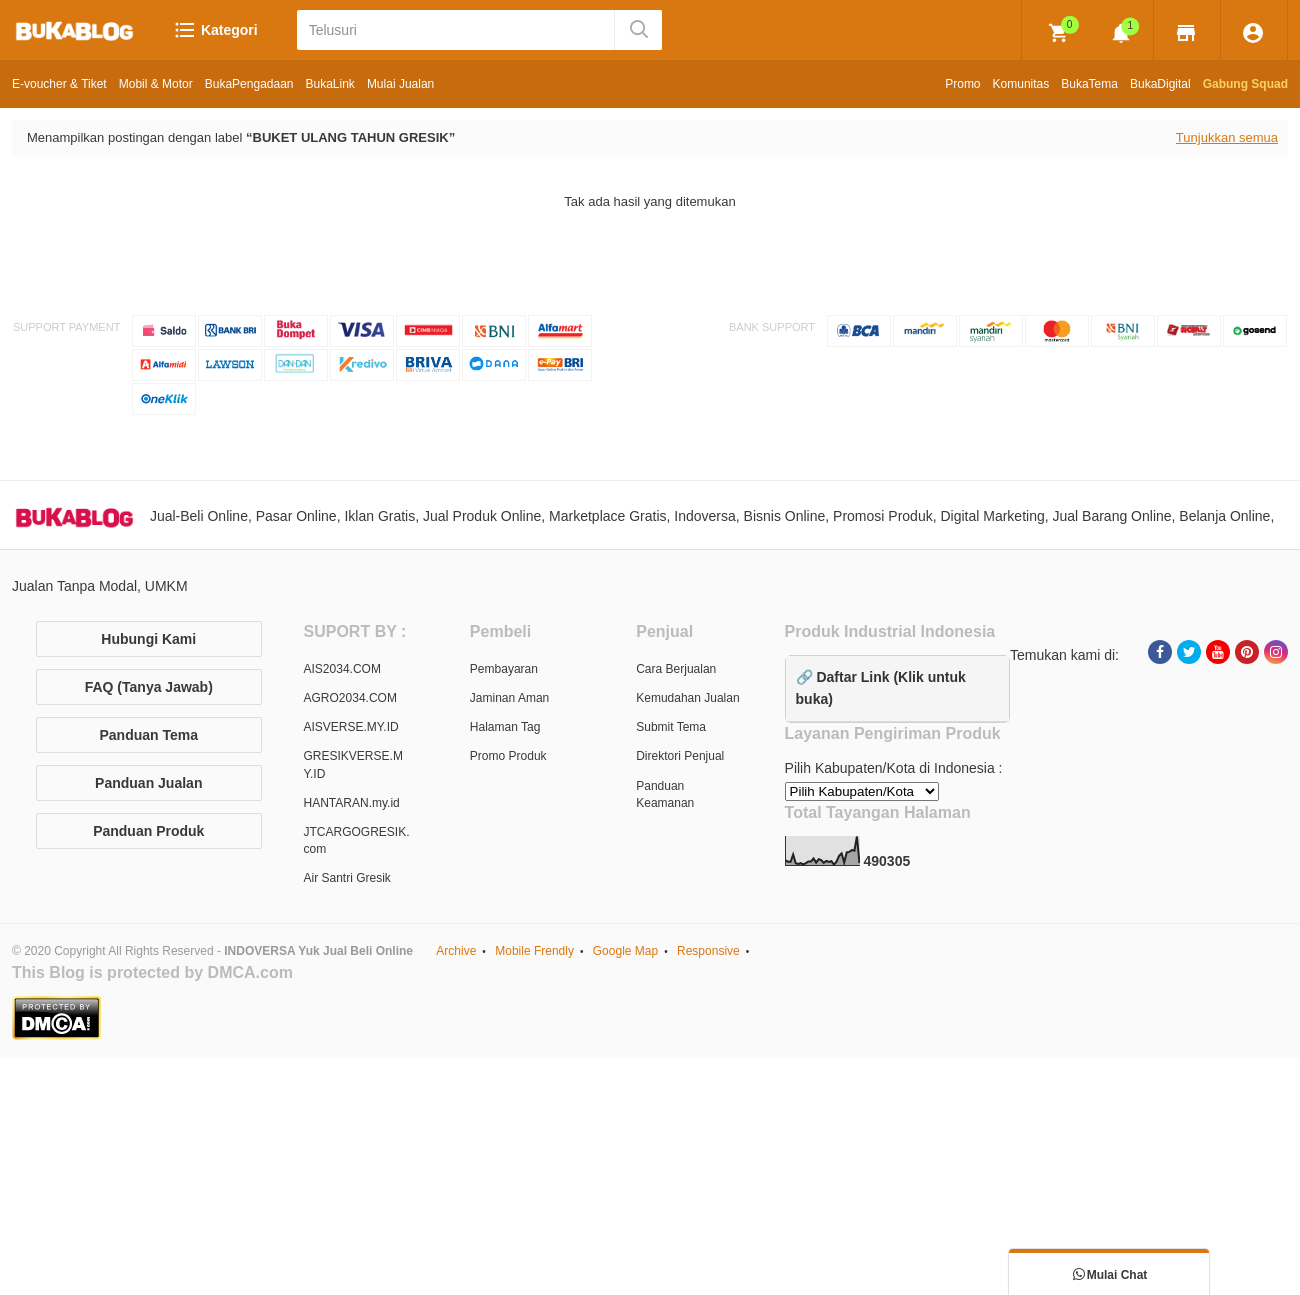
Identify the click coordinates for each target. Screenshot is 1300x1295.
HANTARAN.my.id (352, 803)
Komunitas (1021, 84)
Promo (962, 84)
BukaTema (1089, 84)
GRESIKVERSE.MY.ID (353, 764)
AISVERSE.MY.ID (351, 727)
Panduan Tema (148, 735)
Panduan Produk (148, 831)
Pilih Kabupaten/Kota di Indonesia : (894, 768)
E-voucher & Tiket (59, 84)
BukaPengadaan (249, 84)
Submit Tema (671, 727)
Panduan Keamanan (665, 794)
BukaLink (330, 84)
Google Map (625, 951)
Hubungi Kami (148, 639)
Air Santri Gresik (347, 878)
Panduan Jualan (148, 783)
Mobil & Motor (156, 84)
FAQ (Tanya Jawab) (149, 687)
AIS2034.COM (342, 669)
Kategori (215, 30)
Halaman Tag (505, 727)
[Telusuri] (457, 30)
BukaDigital (1160, 84)
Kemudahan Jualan (687, 698)
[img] (1059, 33)
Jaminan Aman (509, 698)
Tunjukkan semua (1227, 137)
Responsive (708, 951)
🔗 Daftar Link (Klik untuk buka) (881, 688)
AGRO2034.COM (350, 698)
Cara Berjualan (676, 669)
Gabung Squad (1245, 84)
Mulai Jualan (400, 84)
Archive (456, 951)
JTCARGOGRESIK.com (357, 840)
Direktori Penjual (680, 756)
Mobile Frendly (534, 951)
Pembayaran (504, 669)
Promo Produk (508, 756)
